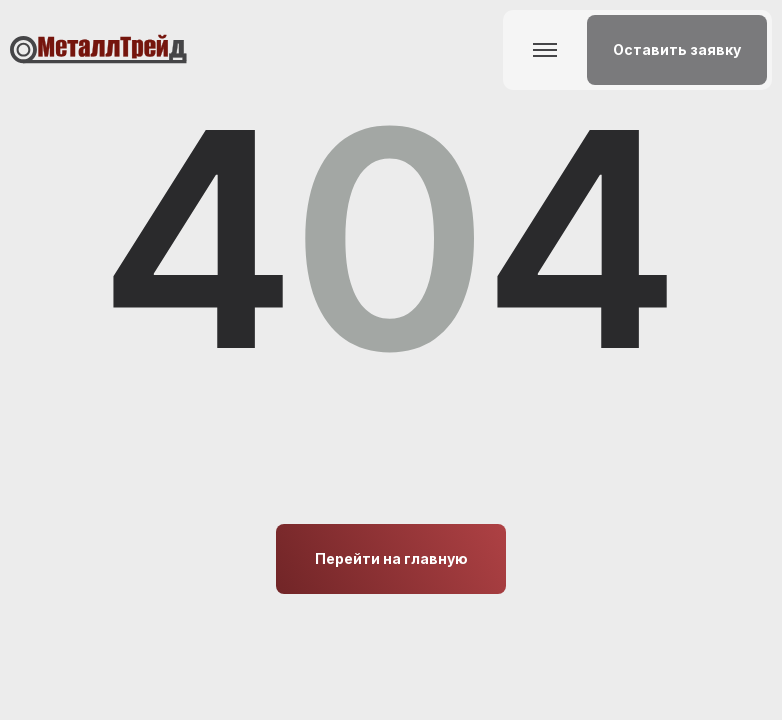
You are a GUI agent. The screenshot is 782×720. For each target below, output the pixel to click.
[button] (677, 50)
